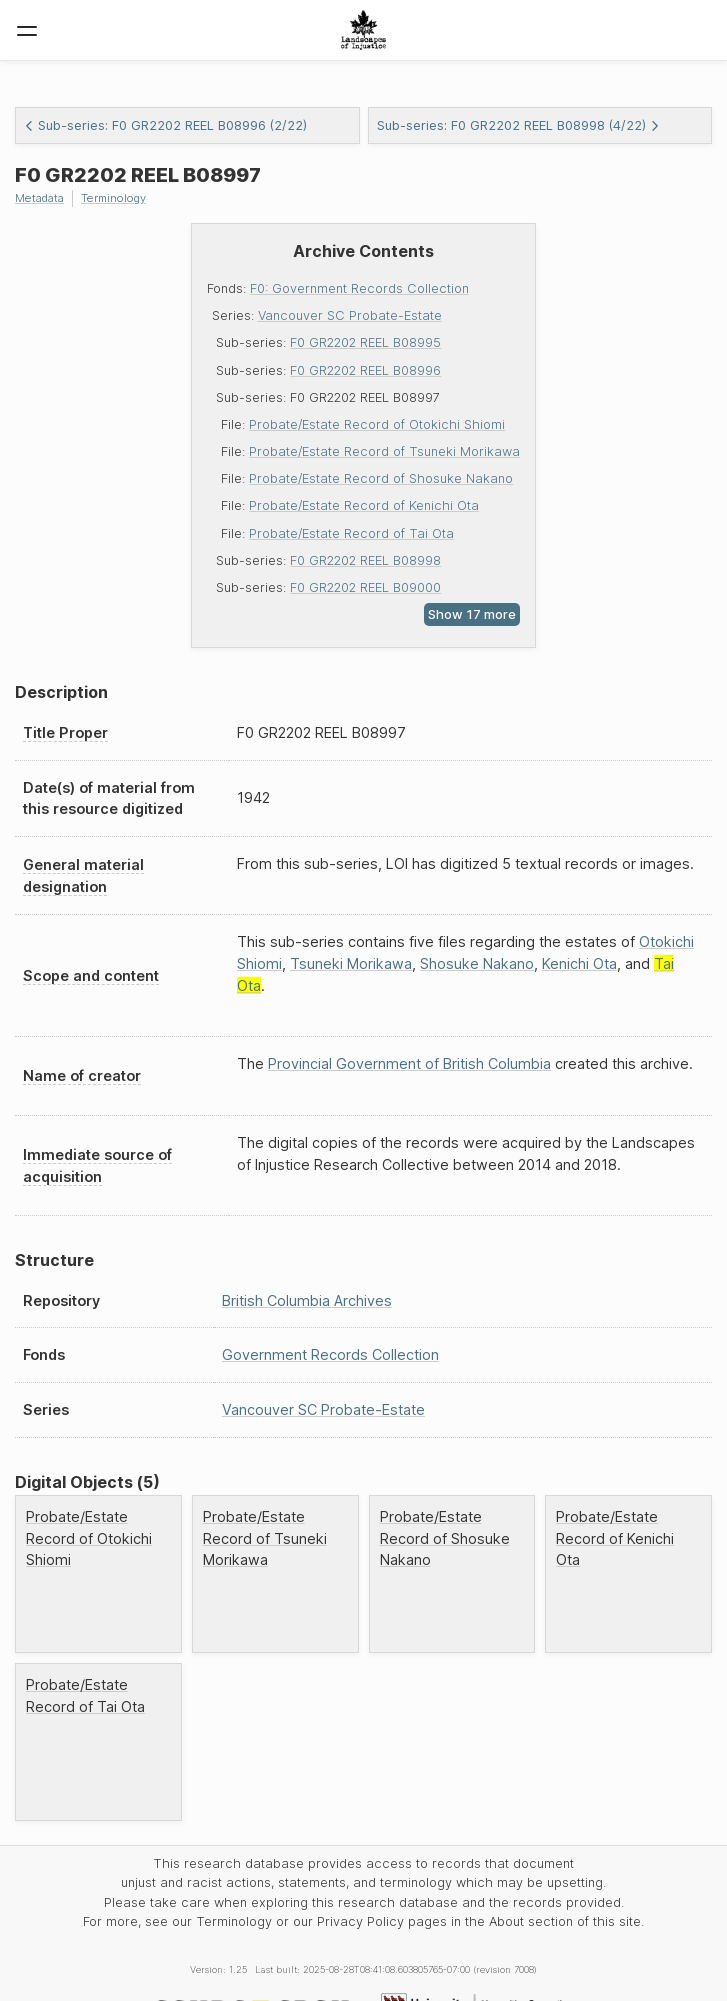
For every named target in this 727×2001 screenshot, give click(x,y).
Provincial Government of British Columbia (409, 1063)
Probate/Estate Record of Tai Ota (351, 533)
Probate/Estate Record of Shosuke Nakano (381, 478)
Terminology (113, 198)
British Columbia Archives (307, 1300)
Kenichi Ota (579, 963)
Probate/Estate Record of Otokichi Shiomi (377, 424)
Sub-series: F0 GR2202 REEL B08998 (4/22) (518, 125)
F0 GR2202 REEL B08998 (365, 560)
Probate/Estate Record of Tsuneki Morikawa (384, 451)
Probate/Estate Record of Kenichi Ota (364, 505)
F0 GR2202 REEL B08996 (365, 370)
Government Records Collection (330, 1354)
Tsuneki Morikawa (351, 963)
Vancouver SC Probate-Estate (350, 315)
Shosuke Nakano (477, 963)
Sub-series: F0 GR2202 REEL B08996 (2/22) (165, 125)
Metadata (39, 198)
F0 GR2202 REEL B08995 (365, 342)
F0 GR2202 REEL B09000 (365, 587)
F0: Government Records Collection (359, 288)
